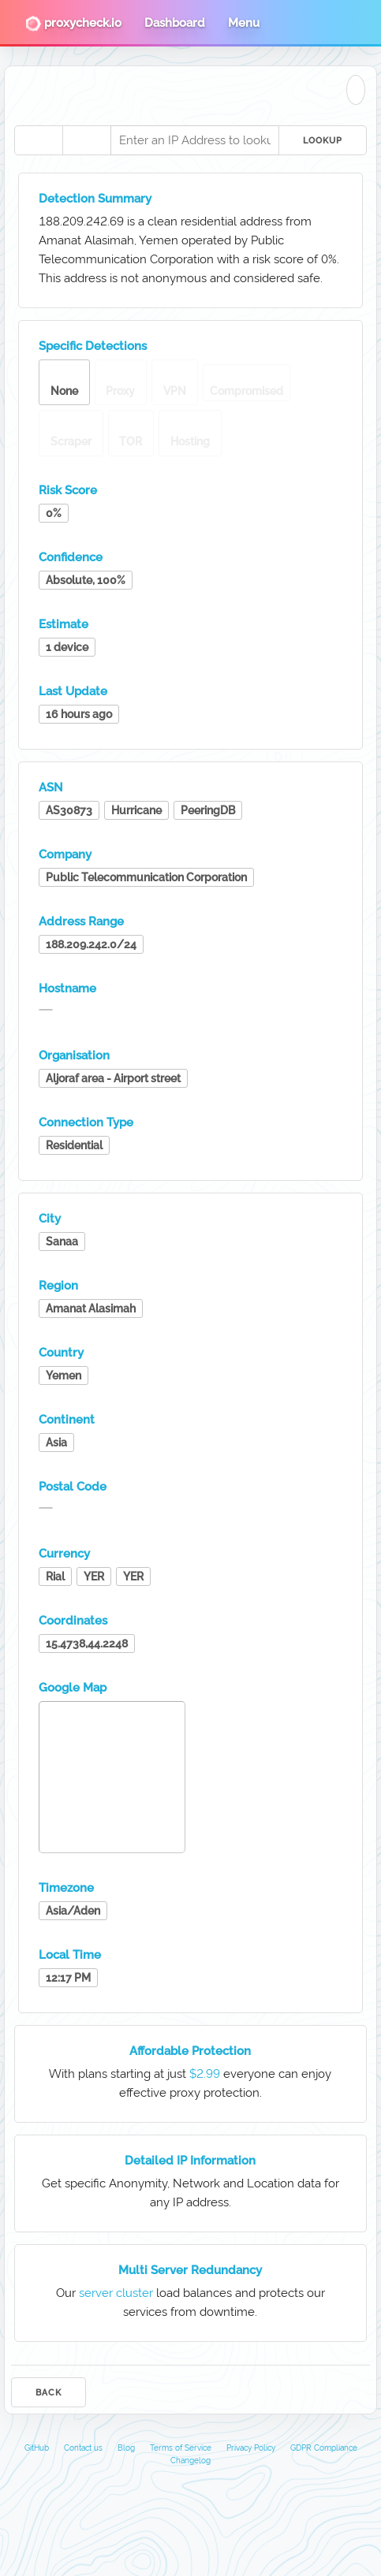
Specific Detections (93, 346)
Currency (64, 1554)
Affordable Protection (190, 2051)
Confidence (71, 557)
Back (48, 2393)
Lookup (322, 141)
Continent (67, 1420)
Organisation (74, 1055)
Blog (126, 2448)
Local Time (70, 1955)
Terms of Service (180, 2448)
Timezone (66, 1888)
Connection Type (86, 1122)
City (50, 1219)
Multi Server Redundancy (190, 2270)
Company (65, 854)
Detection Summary (95, 199)
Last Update (73, 691)
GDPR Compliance (323, 2448)
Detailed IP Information (190, 2160)
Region (58, 1286)
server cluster (116, 2293)
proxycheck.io (73, 24)
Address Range (81, 921)
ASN (51, 787)
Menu (244, 23)
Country (61, 1353)
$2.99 (204, 2074)
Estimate (63, 624)
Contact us (83, 2448)
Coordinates (73, 1621)
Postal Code (72, 1487)
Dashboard (174, 23)
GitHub (36, 2448)
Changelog (190, 2460)
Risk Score (68, 490)
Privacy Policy (250, 2448)
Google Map (72, 1688)
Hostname (67, 988)
